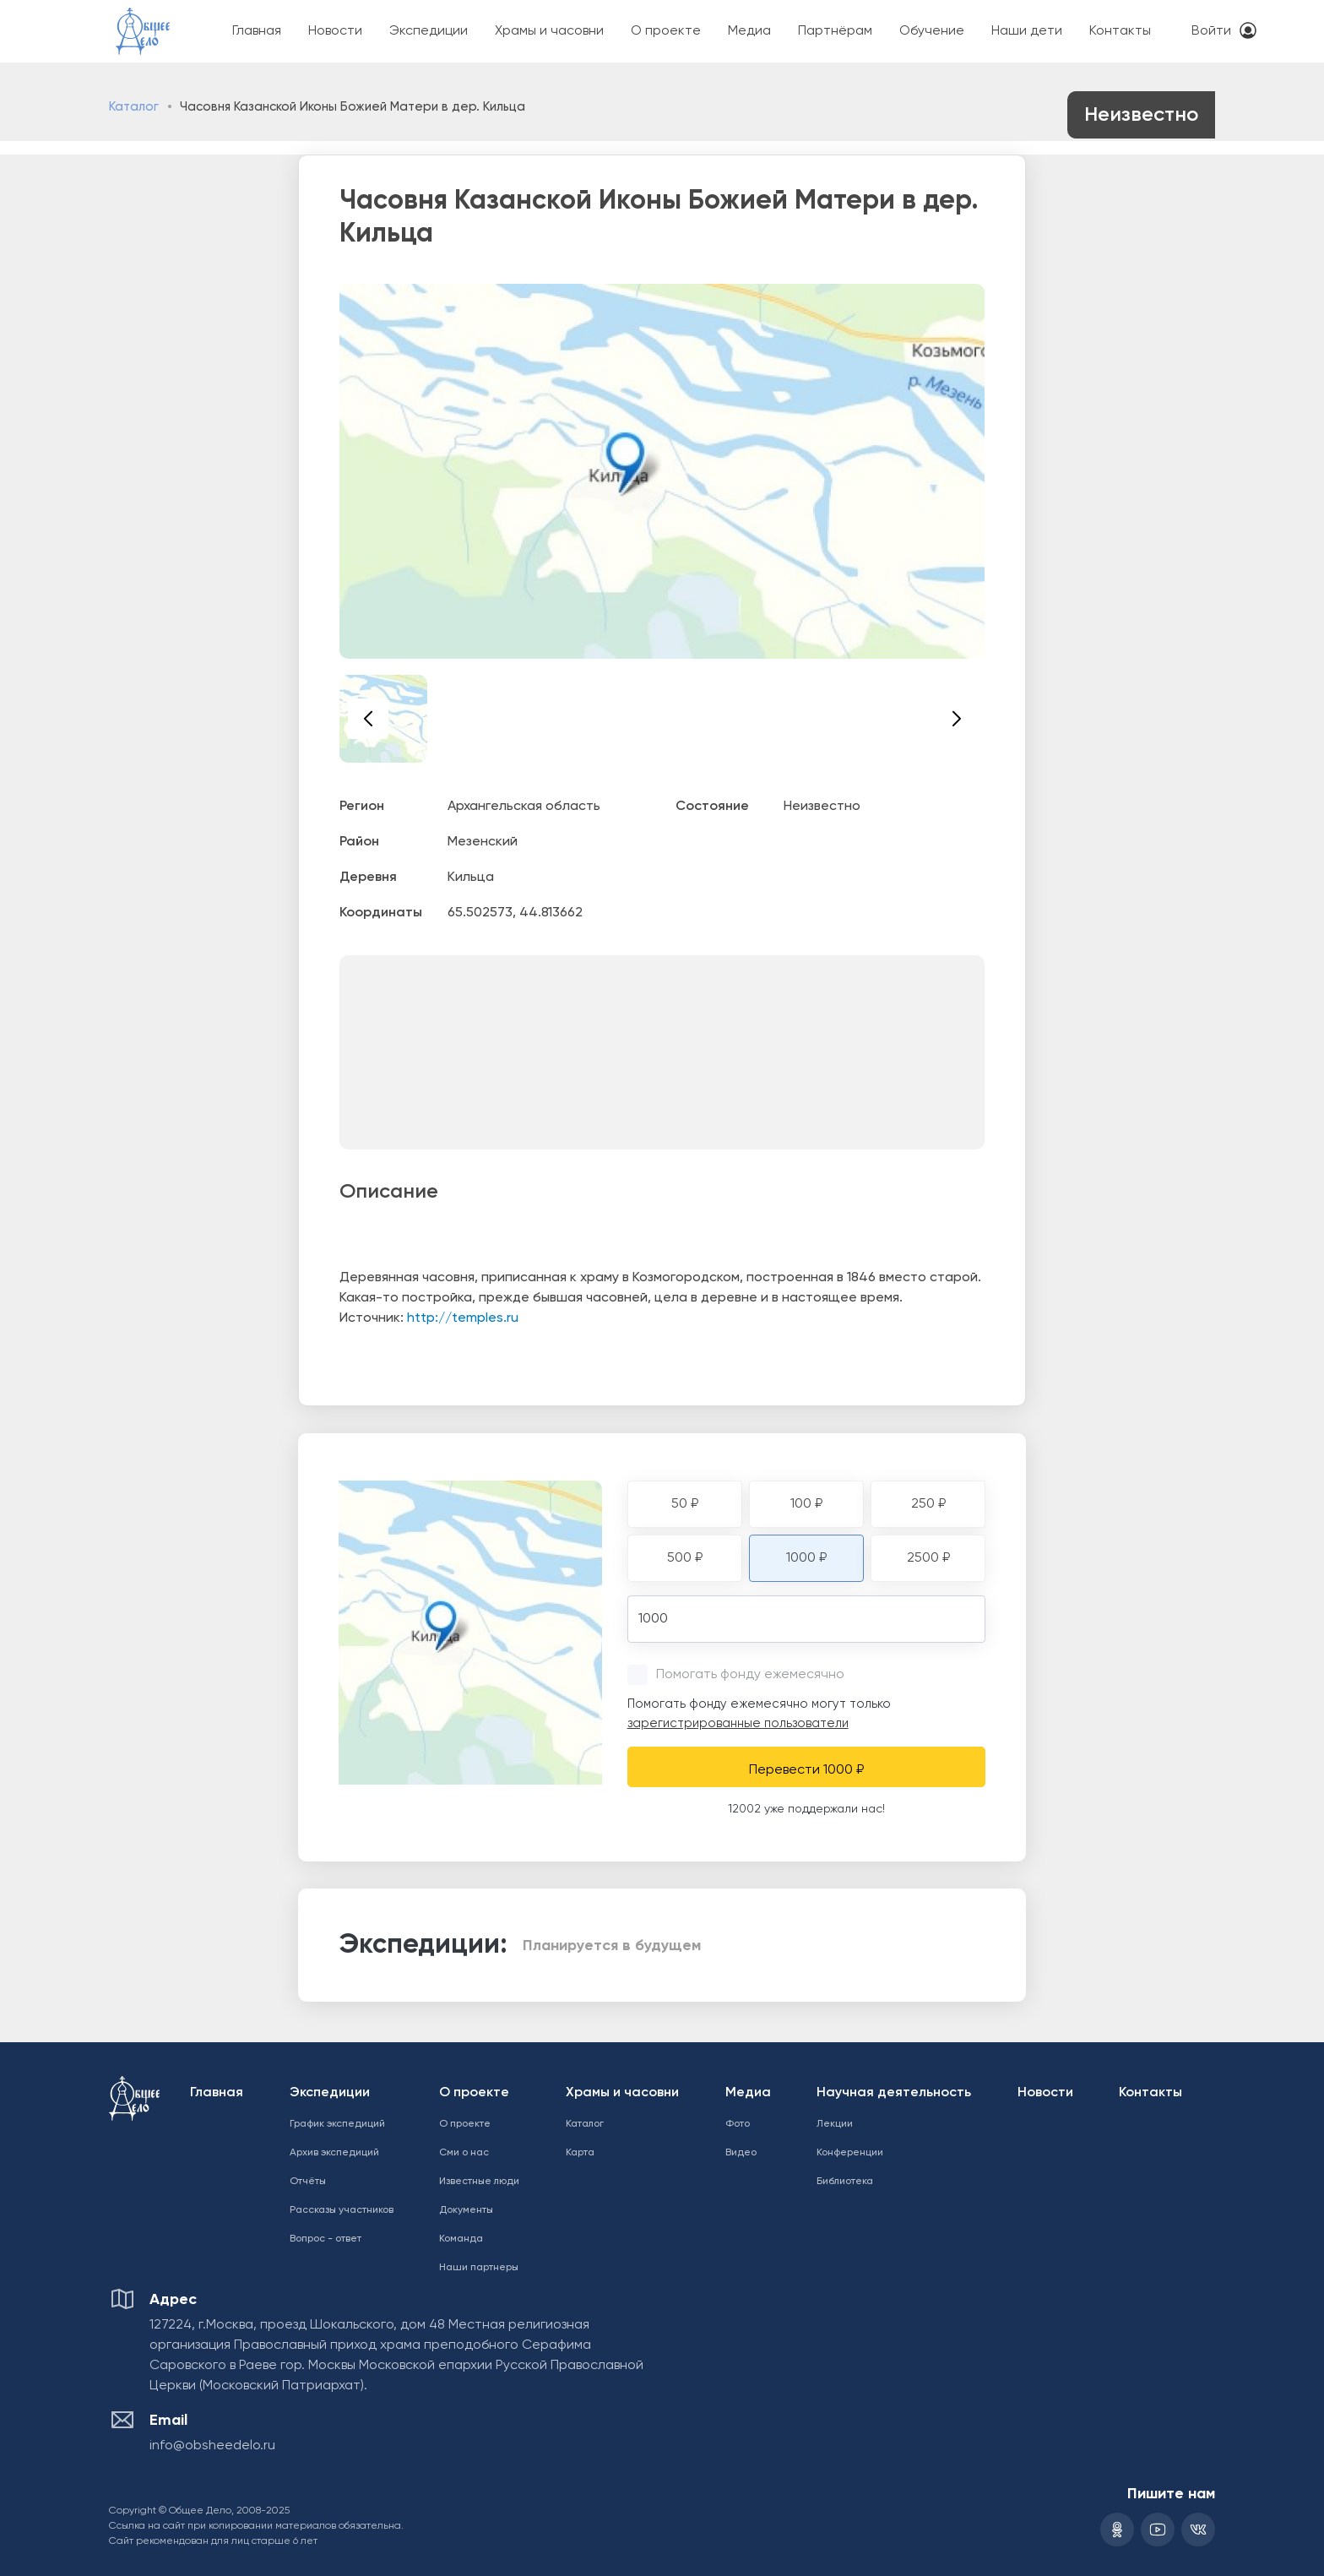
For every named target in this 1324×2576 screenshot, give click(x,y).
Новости (335, 31)
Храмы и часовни (549, 31)
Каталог (134, 107)
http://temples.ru (462, 1318)
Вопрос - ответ (325, 2239)
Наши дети (1026, 31)
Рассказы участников (341, 2210)
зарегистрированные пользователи (738, 1723)
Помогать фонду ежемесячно (750, 1675)
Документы (466, 2210)
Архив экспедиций (334, 2153)
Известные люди (479, 2182)
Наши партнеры (478, 2268)
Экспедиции (428, 31)
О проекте (666, 31)
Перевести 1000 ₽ (806, 1770)
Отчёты (308, 2182)
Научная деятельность (894, 2093)
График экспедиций (337, 2124)
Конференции (850, 2153)
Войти (1211, 31)
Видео (741, 2153)
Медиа (749, 31)
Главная (256, 31)
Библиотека (845, 2182)
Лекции (835, 2124)
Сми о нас (464, 2153)
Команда (461, 2239)
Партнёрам (835, 31)
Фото (737, 2124)
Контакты (1120, 31)
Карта (580, 2153)
